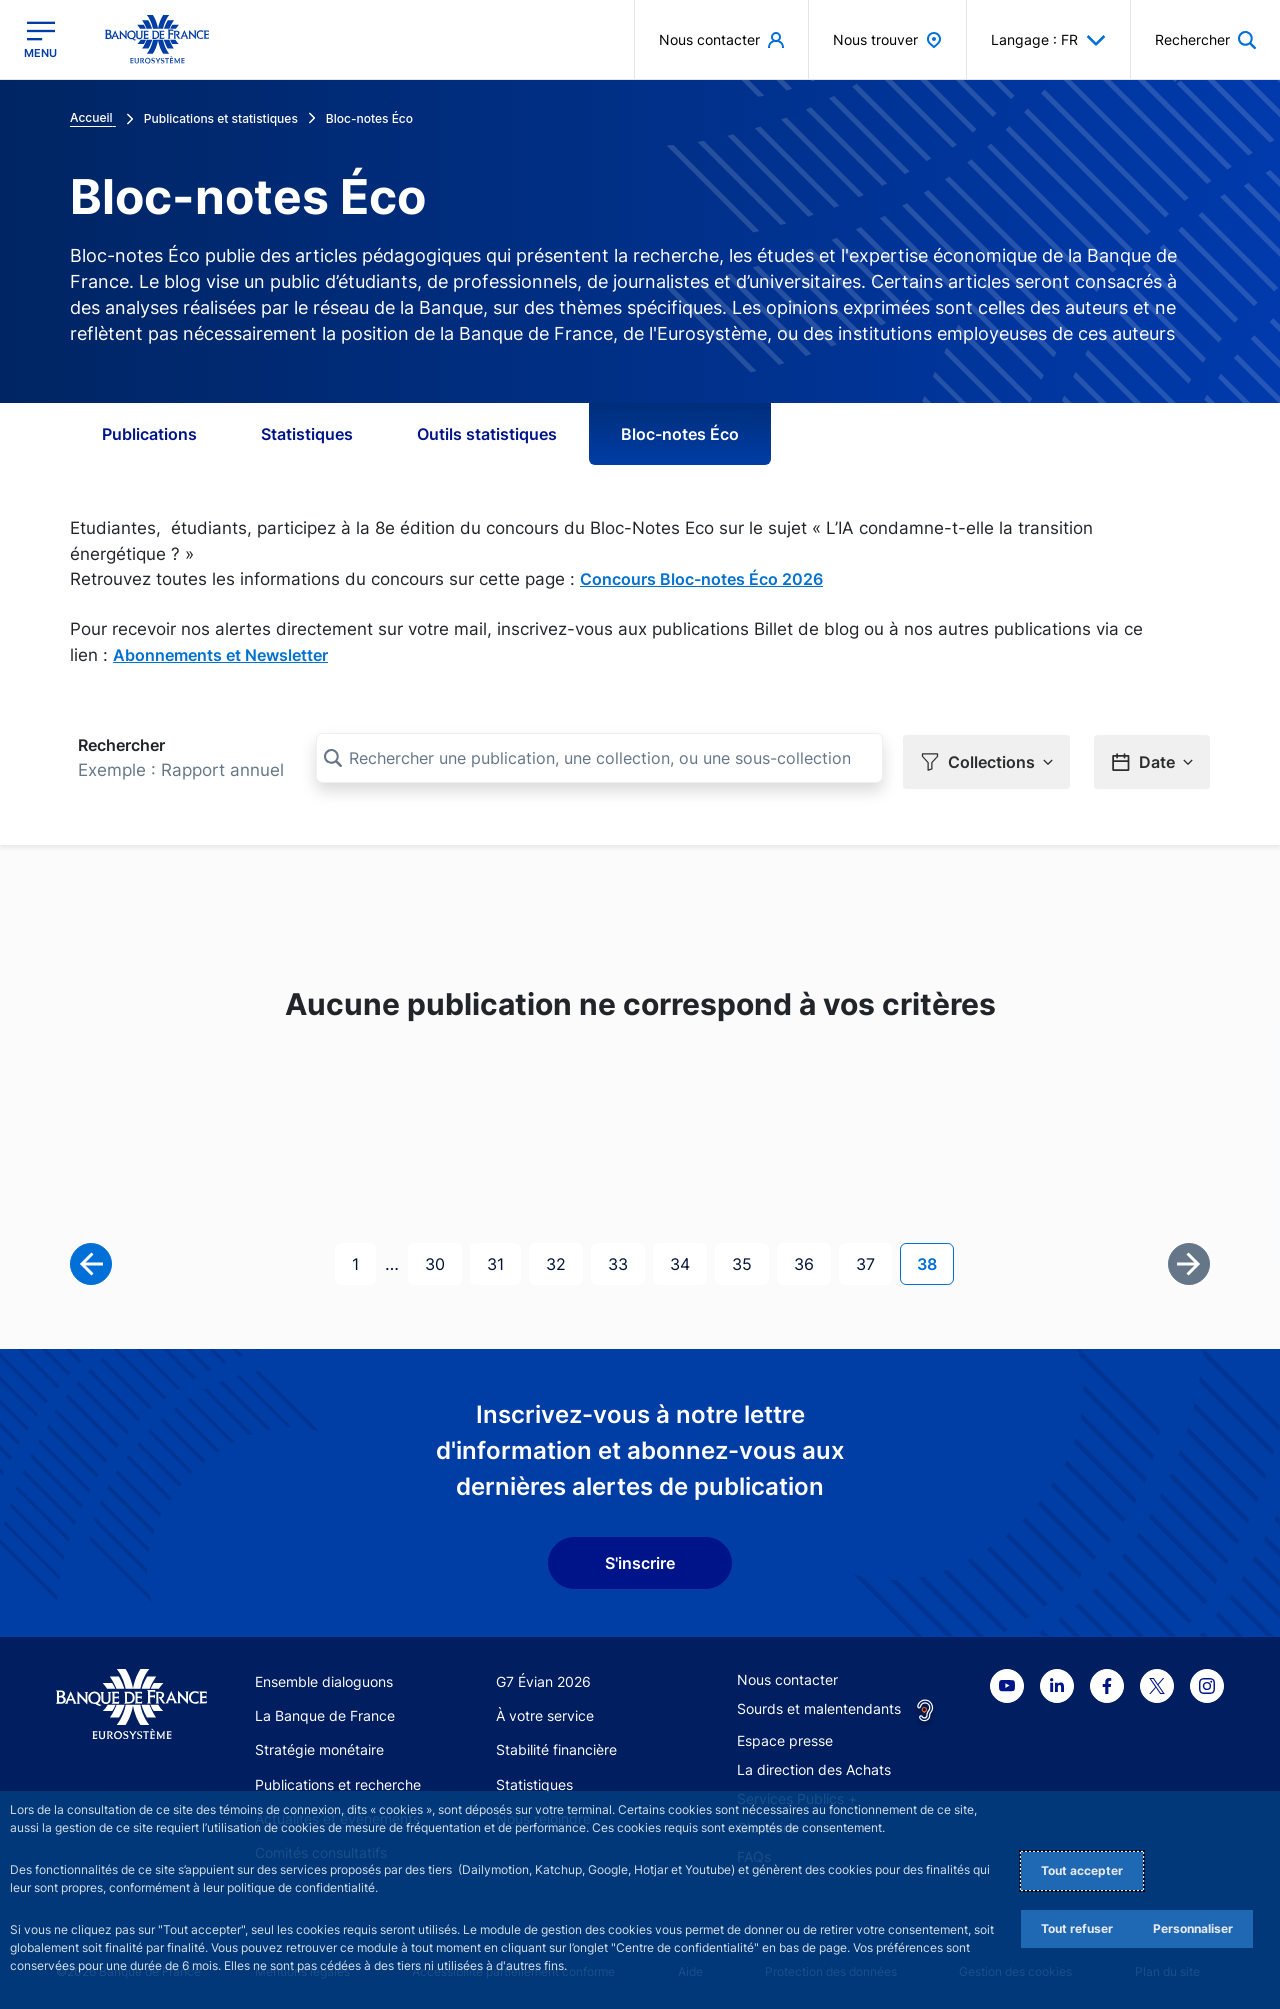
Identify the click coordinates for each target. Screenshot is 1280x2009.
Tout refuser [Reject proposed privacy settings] (1077, 1928)
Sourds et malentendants (819, 1704)
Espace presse (785, 1736)
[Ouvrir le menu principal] (40, 39)
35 (750, 1259)
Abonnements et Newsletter (220, 655)
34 (688, 1259)
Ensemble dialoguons (324, 1677)
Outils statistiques (487, 434)
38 (935, 1259)
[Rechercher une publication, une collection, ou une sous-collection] (599, 758)
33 (626, 1259)
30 (443, 1259)
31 (503, 1259)
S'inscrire (640, 1559)
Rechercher (121, 745)
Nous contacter (787, 1675)
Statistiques (307, 434)
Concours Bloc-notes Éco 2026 (701, 579)
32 (564, 1259)
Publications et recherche (338, 1780)
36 (812, 1259)
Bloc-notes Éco (680, 434)
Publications (149, 434)
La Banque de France (325, 1711)
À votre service (545, 1711)
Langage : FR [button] (1048, 40)
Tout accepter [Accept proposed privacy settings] (1082, 1870)
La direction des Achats (814, 1765)
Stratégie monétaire (319, 1746)
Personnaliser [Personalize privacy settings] (1193, 1928)
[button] (1205, 39)
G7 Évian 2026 (543, 1677)
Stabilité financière (556, 1746)
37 (873, 1259)
